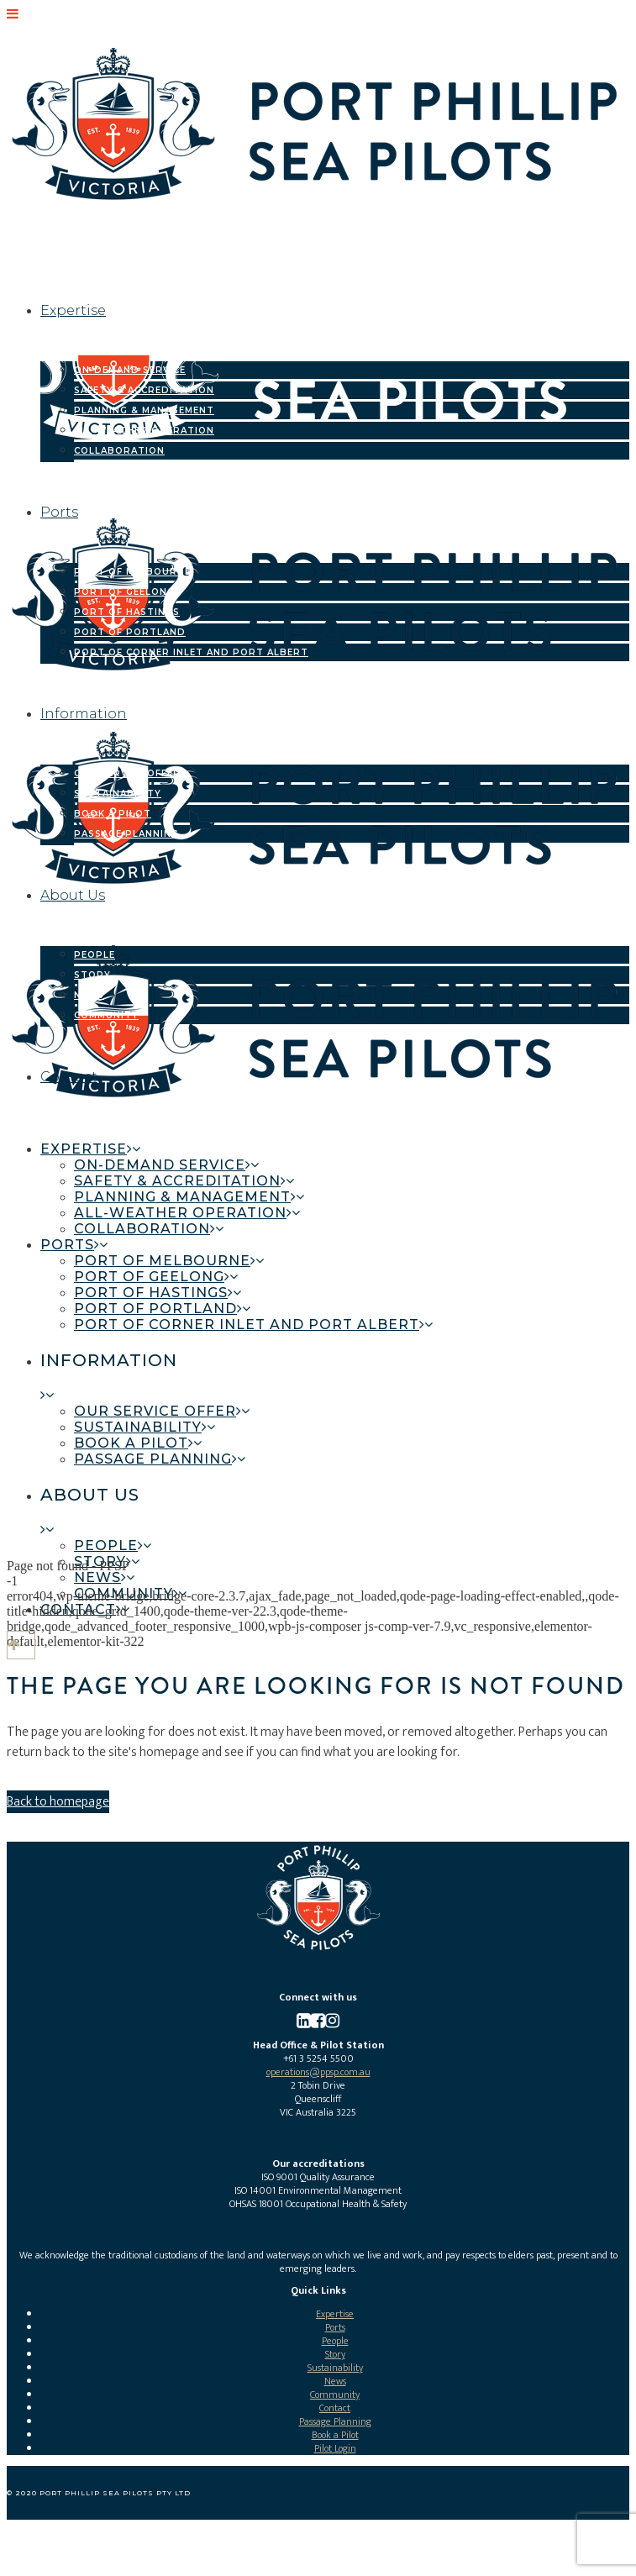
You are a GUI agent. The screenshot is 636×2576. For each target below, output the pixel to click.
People (335, 2340)
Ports (335, 2327)
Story (335, 2354)
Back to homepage (58, 1801)
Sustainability (335, 2367)
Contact (334, 2408)
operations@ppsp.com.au (318, 2071)
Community (335, 2394)
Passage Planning (335, 2421)
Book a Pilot (335, 2434)
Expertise (335, 2313)
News (335, 2381)
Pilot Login (335, 2448)
